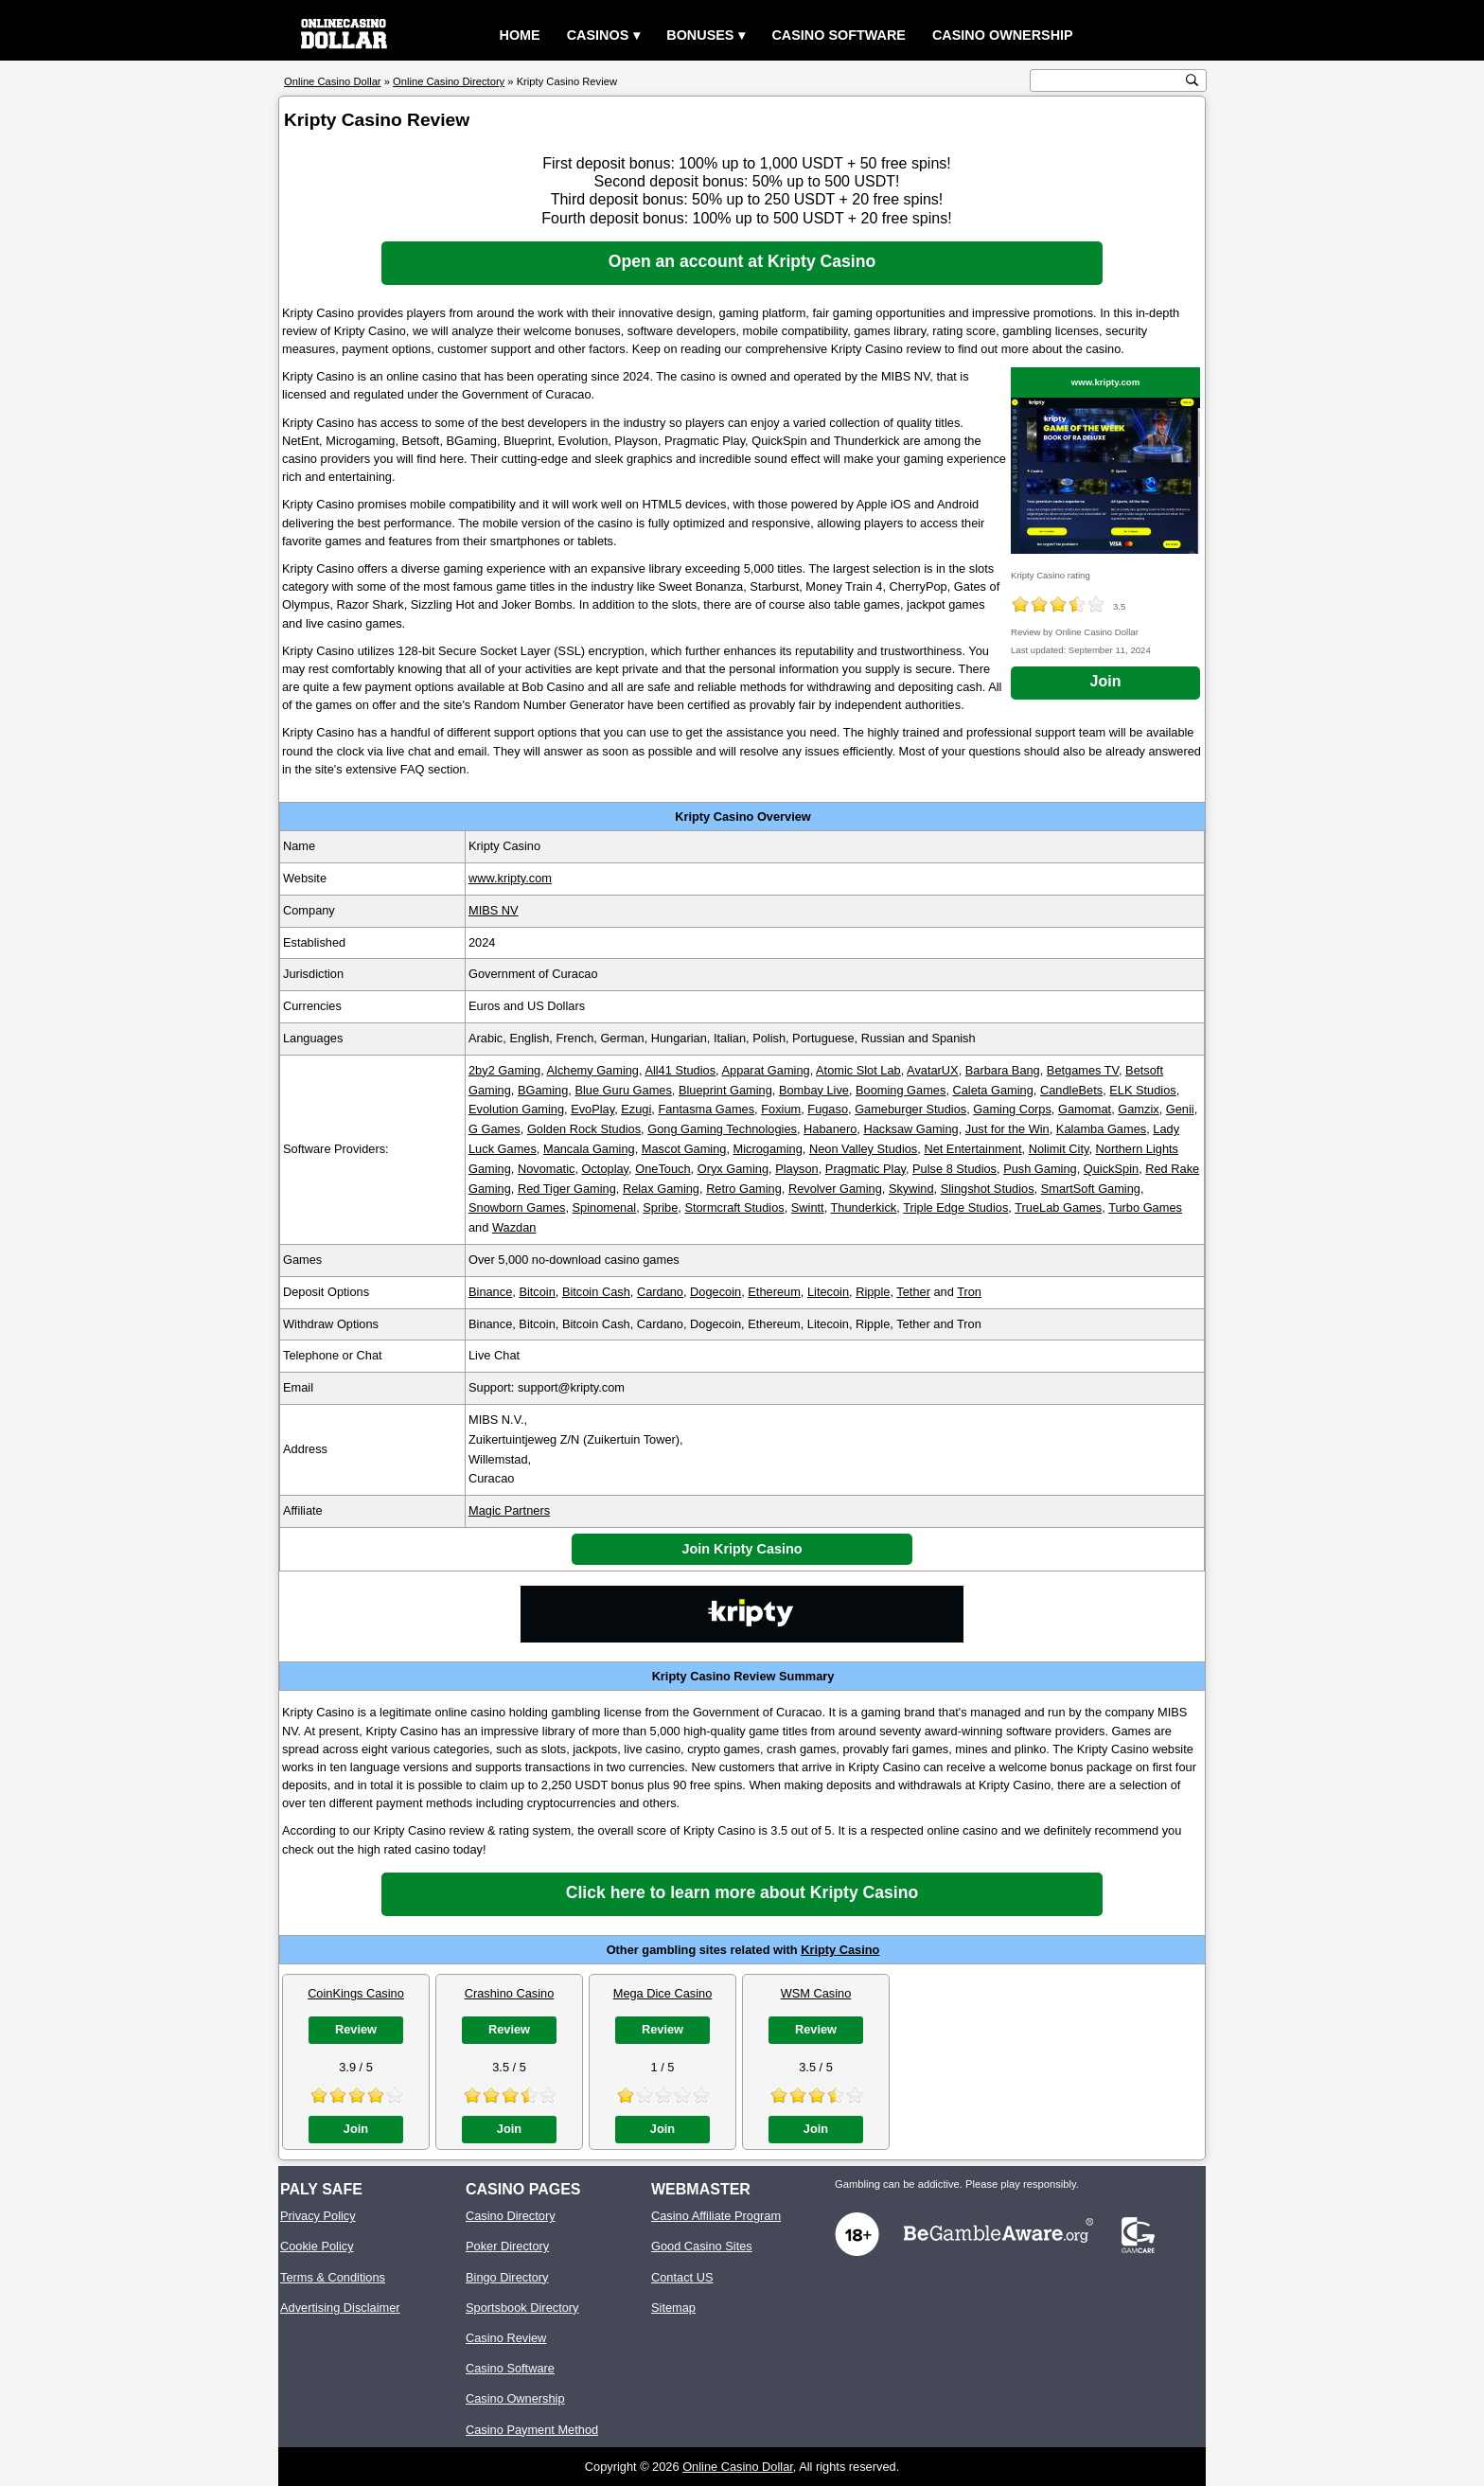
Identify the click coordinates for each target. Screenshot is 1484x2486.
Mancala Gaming (589, 1149)
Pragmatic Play (865, 1169)
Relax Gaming (661, 1188)
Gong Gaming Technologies (722, 1129)
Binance (490, 1292)
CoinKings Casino (356, 1993)
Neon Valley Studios (863, 1149)
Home (520, 35)
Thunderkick (864, 1207)
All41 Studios (680, 1070)
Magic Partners (509, 1510)
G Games (494, 1129)
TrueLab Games (1058, 1207)
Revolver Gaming (835, 1188)
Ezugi (636, 1109)
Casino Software (838, 35)
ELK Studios (1142, 1090)
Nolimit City (1059, 1149)
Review (356, 2029)
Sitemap (673, 2307)
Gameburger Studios (910, 1109)
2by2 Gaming (504, 1070)
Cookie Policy (317, 2246)
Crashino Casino (510, 1993)
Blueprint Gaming (725, 1090)
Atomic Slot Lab (858, 1070)
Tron (969, 1292)
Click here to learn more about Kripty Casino (742, 1892)
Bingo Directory (507, 2277)
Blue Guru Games (622, 1090)
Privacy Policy (318, 2216)
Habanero (830, 1129)
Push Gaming (1040, 1169)
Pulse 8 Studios (954, 1169)
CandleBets (1071, 1090)
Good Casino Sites (701, 2246)
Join (1106, 681)
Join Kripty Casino (741, 1548)
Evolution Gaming (516, 1109)
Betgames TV (1083, 1070)
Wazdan (514, 1227)
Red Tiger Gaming (567, 1188)
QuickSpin (1111, 1169)
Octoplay (605, 1169)
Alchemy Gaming (593, 1070)
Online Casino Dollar (737, 2466)
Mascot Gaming (684, 1149)
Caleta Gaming (993, 1090)
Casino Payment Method (532, 2430)
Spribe (660, 1207)
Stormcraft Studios (734, 1207)
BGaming (543, 1090)
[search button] (1192, 80)
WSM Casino (816, 1993)
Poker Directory (507, 2246)
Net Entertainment (972, 1149)
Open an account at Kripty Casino (742, 261)
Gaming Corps (1012, 1109)
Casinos (598, 35)
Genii (1180, 1109)
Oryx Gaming (733, 1169)
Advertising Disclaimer (340, 2307)
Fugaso (827, 1109)
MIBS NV (493, 910)
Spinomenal (605, 1207)
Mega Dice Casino (663, 1993)
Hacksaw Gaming (910, 1129)
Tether (913, 1292)
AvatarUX (933, 1070)
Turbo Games (1145, 1207)
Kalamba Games (1101, 1129)
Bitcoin (537, 1292)
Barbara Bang (1002, 1070)
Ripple (873, 1292)
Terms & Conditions (332, 2277)
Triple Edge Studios (955, 1207)
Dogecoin (715, 1292)
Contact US (682, 2277)
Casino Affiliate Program (716, 2216)
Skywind (911, 1188)
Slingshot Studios (987, 1188)
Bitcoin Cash (596, 1292)
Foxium (781, 1109)
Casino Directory (511, 2216)
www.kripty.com (1105, 382)
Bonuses (699, 35)
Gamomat (1084, 1109)
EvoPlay (592, 1109)
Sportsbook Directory (522, 2307)
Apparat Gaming (765, 1070)
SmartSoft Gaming (1090, 1188)
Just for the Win (1007, 1129)
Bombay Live (814, 1090)
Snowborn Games (516, 1207)
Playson (797, 1169)
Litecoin (828, 1292)
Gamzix (1138, 1109)
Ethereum (774, 1292)
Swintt (807, 1207)
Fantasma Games (706, 1109)
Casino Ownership (1002, 35)
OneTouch (662, 1169)
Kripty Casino (840, 1950)
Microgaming (768, 1149)
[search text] (1108, 81)
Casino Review (506, 2338)
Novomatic (546, 1169)
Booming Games (900, 1090)
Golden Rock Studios (584, 1129)
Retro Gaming (744, 1188)
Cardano (660, 1292)
